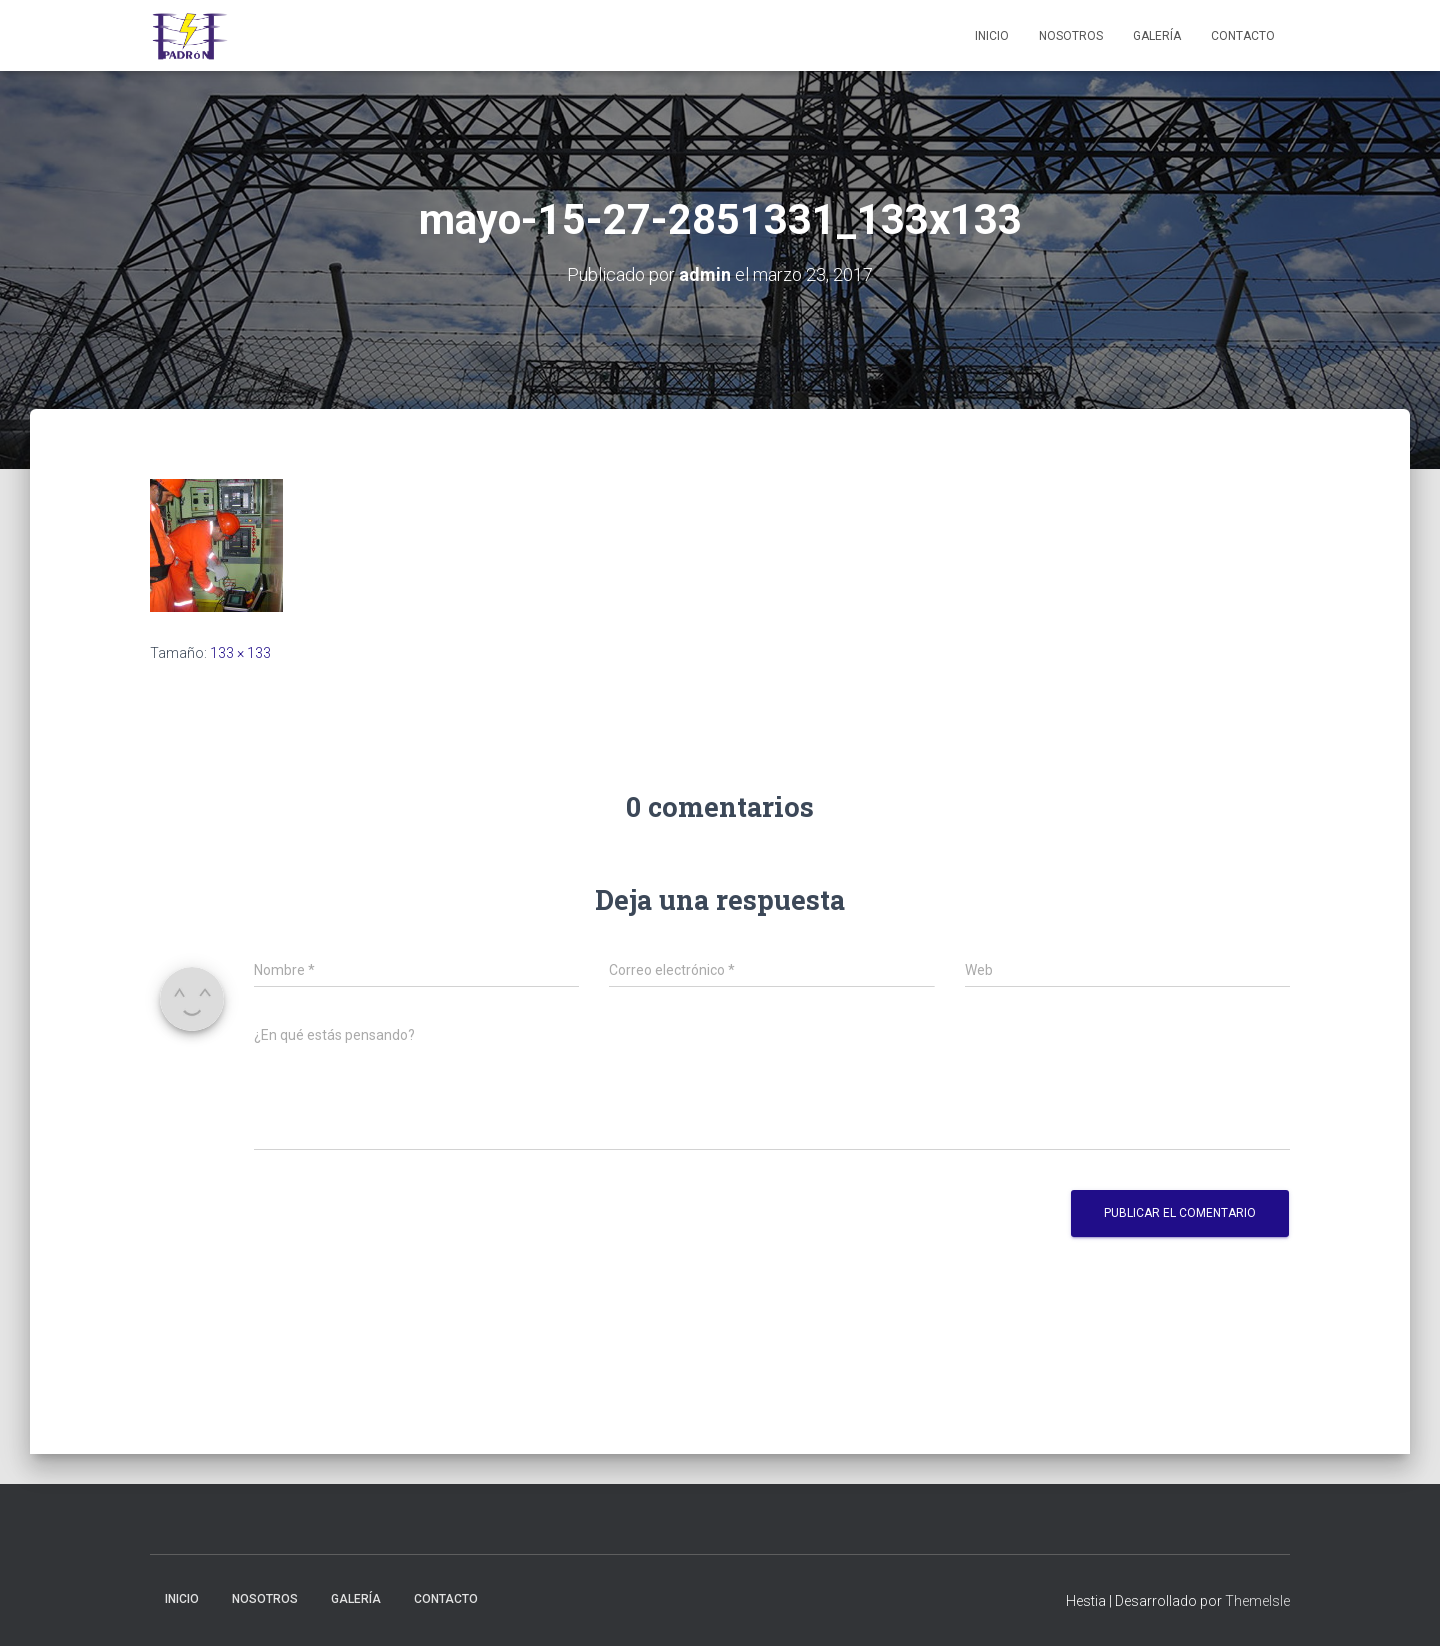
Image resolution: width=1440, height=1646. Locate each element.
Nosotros (1071, 36)
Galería (1157, 36)
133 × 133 (240, 653)
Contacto (1243, 36)
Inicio (992, 36)
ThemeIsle (1257, 1601)
